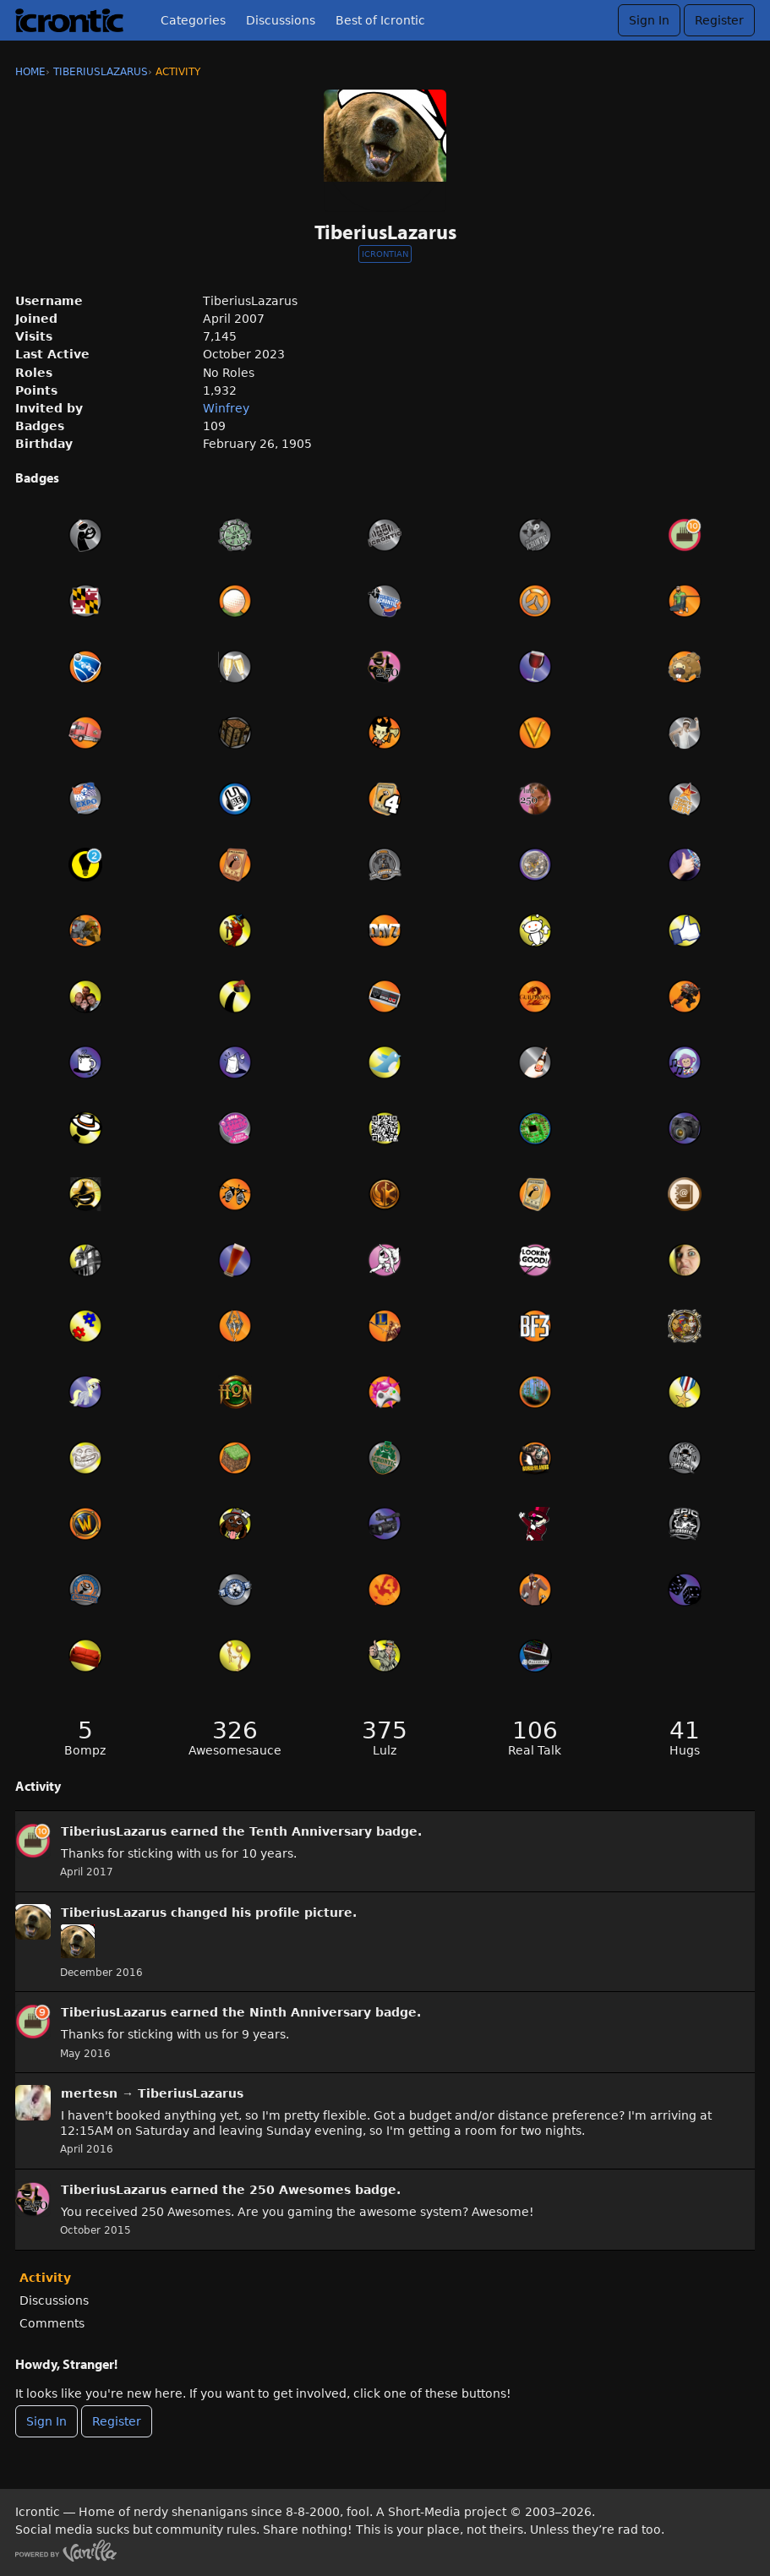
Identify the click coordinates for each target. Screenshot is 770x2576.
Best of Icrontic (380, 20)
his (241, 1912)
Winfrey (226, 408)
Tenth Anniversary (310, 1831)
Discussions (280, 20)
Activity (45, 2277)
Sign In (649, 20)
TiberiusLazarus (114, 1831)
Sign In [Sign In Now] (46, 2421)
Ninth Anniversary (310, 2012)
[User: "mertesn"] (33, 2102)
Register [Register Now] (116, 2421)
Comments (52, 2323)
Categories (193, 20)
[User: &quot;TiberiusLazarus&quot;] (33, 1840)
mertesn (89, 2093)
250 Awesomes (300, 2190)
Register (719, 20)
